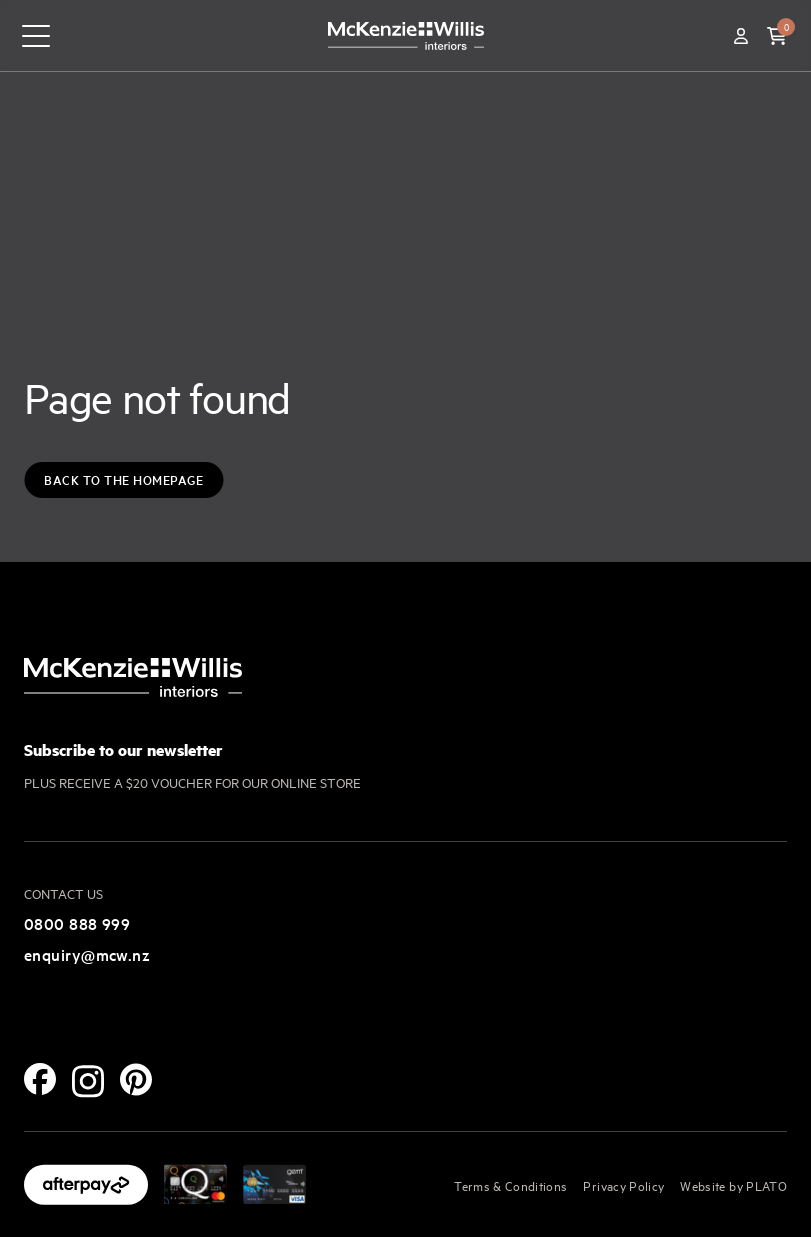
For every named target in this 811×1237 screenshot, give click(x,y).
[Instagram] (88, 1081)
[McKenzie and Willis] (406, 35)
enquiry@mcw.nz (87, 954)
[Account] (741, 36)
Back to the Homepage (123, 479)
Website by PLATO (733, 1185)
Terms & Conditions (510, 1185)
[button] (777, 36)
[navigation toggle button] (36, 36)
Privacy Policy (623, 1185)
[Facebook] (40, 1079)
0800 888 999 (77, 923)
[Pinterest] (136, 1079)
